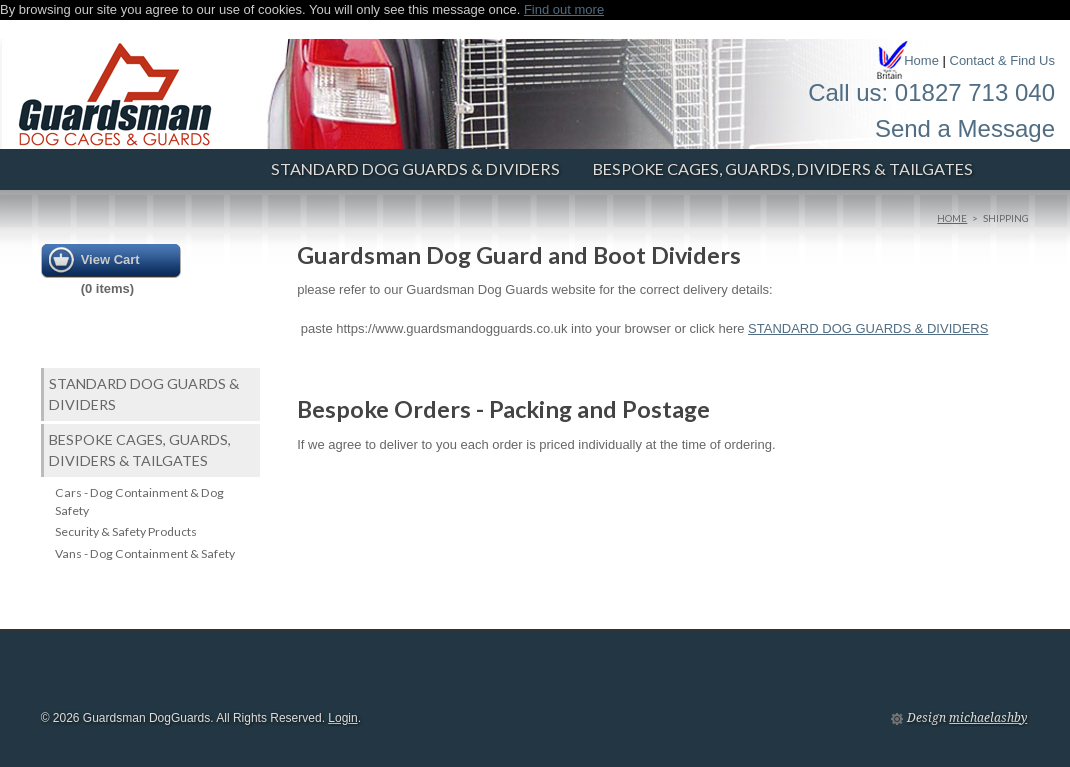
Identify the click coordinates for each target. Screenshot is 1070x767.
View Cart (110, 259)
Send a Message (965, 128)
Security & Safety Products (126, 531)
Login (342, 718)
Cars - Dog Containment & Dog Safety (139, 501)
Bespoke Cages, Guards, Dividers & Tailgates (783, 168)
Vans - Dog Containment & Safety (145, 553)
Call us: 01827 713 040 (931, 92)
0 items (107, 288)
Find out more (564, 9)
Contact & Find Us (1003, 60)
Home (921, 60)
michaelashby (988, 718)
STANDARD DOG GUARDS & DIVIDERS (415, 168)
